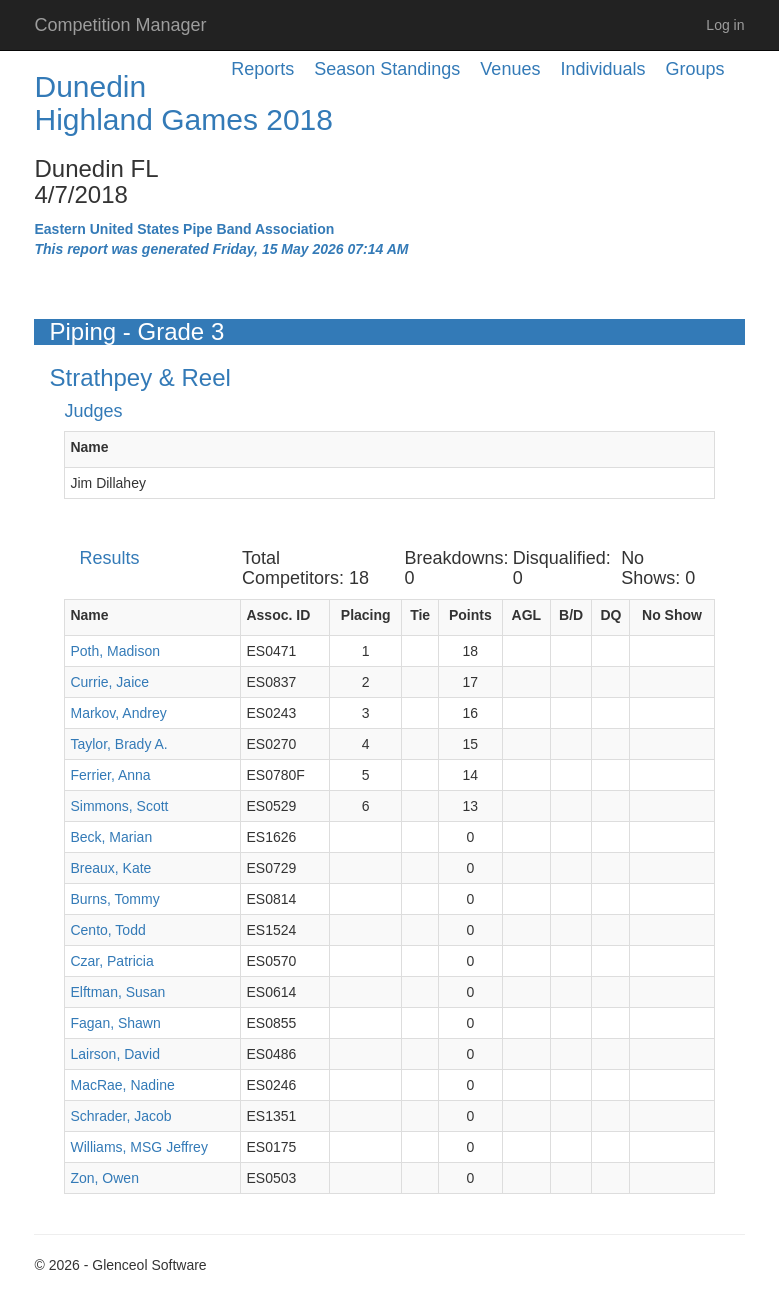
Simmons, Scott (119, 806)
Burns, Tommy (114, 899)
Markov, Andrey (118, 713)
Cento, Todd (107, 930)
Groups (694, 69)
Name (89, 447)
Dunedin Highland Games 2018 (183, 103)
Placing (366, 615)
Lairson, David (115, 1054)
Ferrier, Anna (110, 775)
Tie (420, 615)
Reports (262, 69)
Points (470, 615)
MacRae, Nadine (122, 1085)
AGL (527, 615)
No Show (672, 615)
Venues (510, 69)
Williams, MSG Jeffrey (138, 1147)
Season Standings (387, 69)
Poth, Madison (115, 651)
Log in (725, 25)
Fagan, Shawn (115, 1023)
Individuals (602, 69)
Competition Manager (120, 25)
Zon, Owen (104, 1178)
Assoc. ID (278, 615)
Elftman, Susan (117, 992)
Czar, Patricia (111, 961)
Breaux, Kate (110, 868)
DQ (610, 615)
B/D (571, 615)
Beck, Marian (111, 837)
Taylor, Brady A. (118, 744)
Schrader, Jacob (120, 1116)
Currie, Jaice (109, 682)
